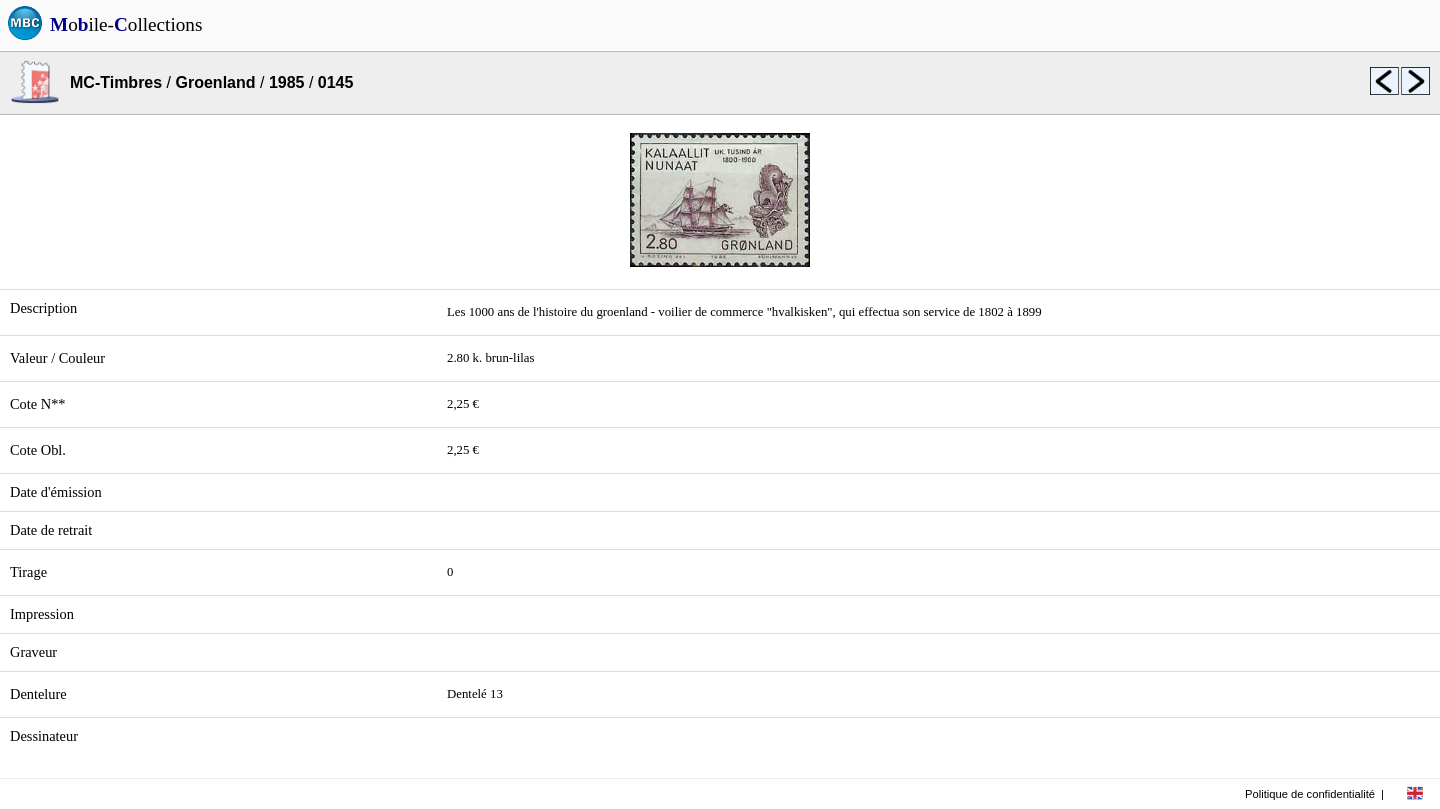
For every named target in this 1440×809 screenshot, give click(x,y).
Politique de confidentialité (1310, 794)
